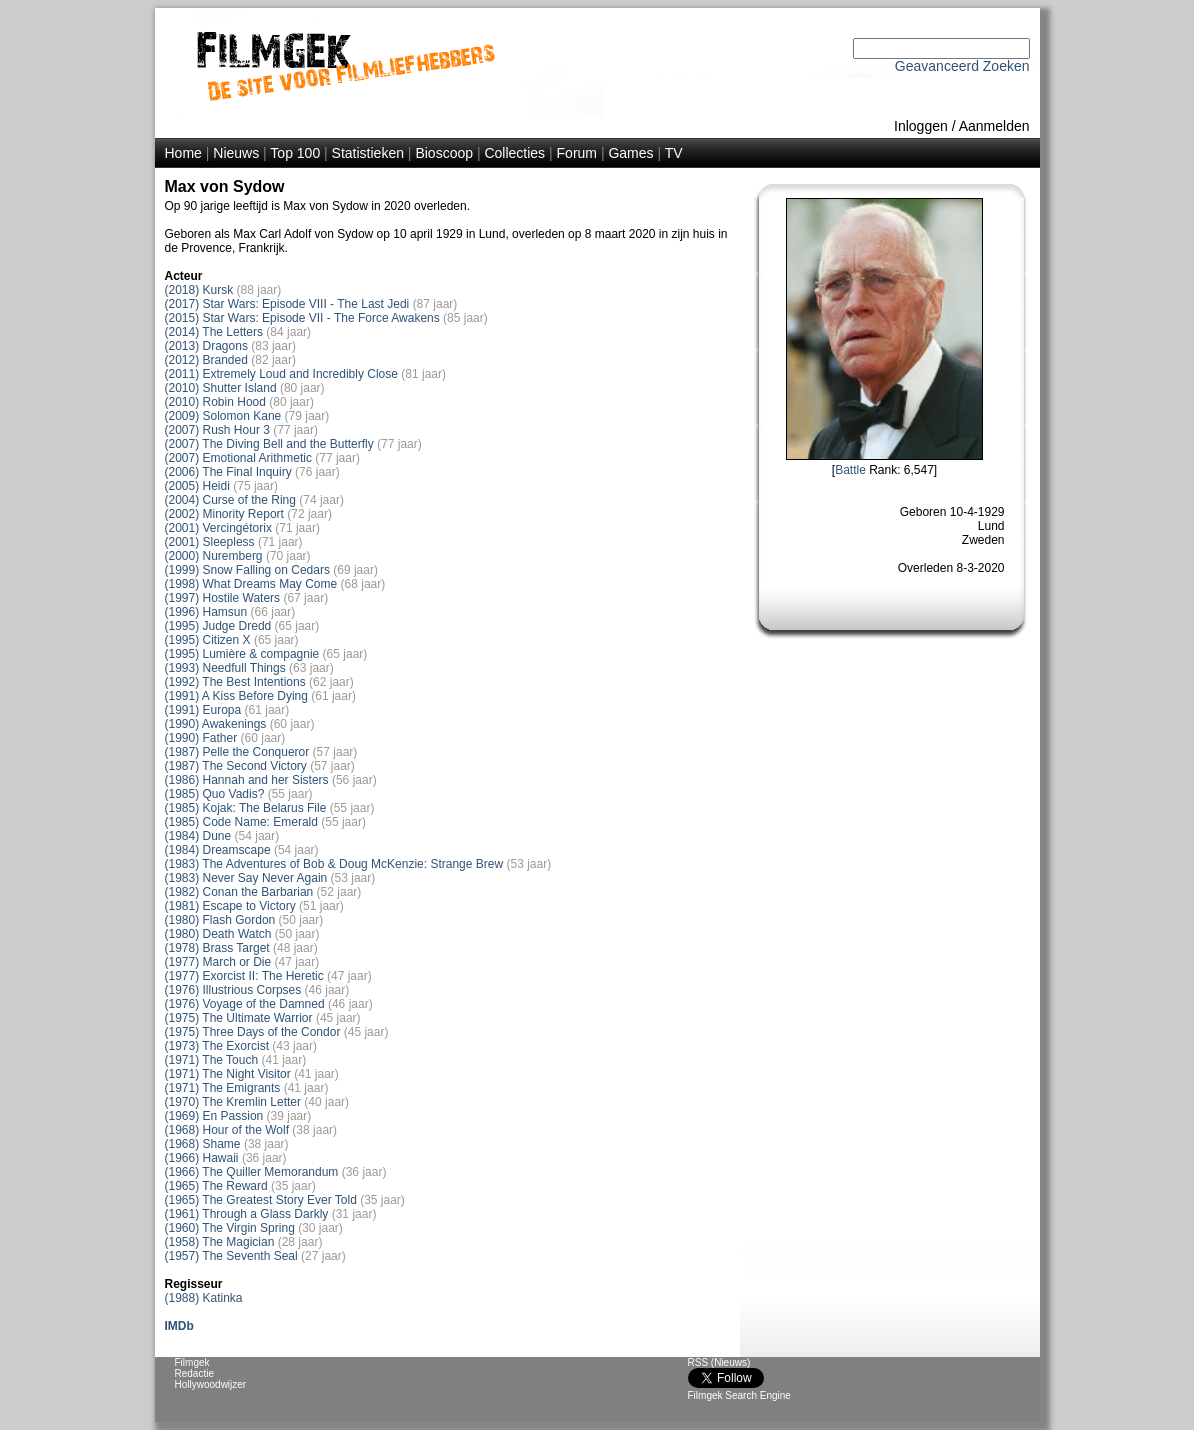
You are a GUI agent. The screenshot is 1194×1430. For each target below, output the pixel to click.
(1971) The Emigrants (223, 1088)
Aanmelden (994, 126)
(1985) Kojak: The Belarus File (246, 808)
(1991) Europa (203, 710)
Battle (850, 470)
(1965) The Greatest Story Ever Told (261, 1200)
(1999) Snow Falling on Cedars (247, 570)
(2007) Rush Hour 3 (217, 430)
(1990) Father (201, 738)
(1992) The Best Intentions (235, 682)
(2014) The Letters (214, 332)
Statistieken (368, 153)
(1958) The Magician (220, 1242)
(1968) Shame (203, 1144)
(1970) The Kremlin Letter (233, 1102)
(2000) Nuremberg (214, 556)
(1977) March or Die (218, 962)
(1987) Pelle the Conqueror (237, 752)
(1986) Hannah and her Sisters (247, 780)
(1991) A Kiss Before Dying (236, 696)
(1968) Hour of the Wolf (227, 1130)
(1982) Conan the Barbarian (239, 892)
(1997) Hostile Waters (223, 598)
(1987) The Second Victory (236, 766)
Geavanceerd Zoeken (962, 66)
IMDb (179, 1326)
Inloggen (921, 126)
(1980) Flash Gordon (220, 920)
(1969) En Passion (214, 1116)
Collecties (514, 153)
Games (630, 153)
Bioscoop (444, 153)
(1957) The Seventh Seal (231, 1256)
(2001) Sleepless (210, 542)
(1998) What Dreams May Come (251, 584)
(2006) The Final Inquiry (228, 472)
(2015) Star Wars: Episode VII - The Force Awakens (302, 318)
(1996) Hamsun (206, 612)
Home (183, 153)
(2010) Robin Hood (215, 402)
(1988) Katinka (204, 1298)
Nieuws (236, 153)
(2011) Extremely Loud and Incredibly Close (281, 374)
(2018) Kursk (199, 290)
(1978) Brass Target (217, 948)
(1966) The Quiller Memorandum (252, 1172)
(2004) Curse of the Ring (230, 500)
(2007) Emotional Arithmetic (238, 458)
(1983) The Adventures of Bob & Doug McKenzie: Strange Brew (334, 864)
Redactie (194, 1373)
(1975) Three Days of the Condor (253, 1032)
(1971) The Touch (212, 1060)
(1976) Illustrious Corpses (233, 990)
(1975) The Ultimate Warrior (239, 1018)
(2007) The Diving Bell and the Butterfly (269, 444)
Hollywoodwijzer (211, 1384)
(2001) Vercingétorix (218, 528)
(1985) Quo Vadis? (215, 794)
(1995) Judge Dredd (218, 626)
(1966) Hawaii (202, 1158)
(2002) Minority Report (224, 514)
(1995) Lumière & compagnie (242, 654)
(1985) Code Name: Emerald (241, 822)
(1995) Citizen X (208, 640)
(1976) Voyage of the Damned (245, 1004)
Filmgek (192, 1362)
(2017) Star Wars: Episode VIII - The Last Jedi (287, 304)
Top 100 (295, 153)
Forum (577, 153)
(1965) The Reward (216, 1186)
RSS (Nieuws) (719, 1362)
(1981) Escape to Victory (230, 906)
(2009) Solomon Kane (223, 416)
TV (674, 153)
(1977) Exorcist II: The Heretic (244, 976)
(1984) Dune (198, 836)
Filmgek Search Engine (739, 1395)
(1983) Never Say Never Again (246, 878)
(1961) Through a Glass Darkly (247, 1214)
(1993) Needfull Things (225, 668)
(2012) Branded (206, 360)
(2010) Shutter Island (221, 388)
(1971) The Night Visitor (228, 1074)
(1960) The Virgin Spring (230, 1228)
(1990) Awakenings (216, 724)
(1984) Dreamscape (218, 850)
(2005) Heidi (197, 486)
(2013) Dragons (206, 346)
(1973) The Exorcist (217, 1046)
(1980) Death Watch (218, 934)
